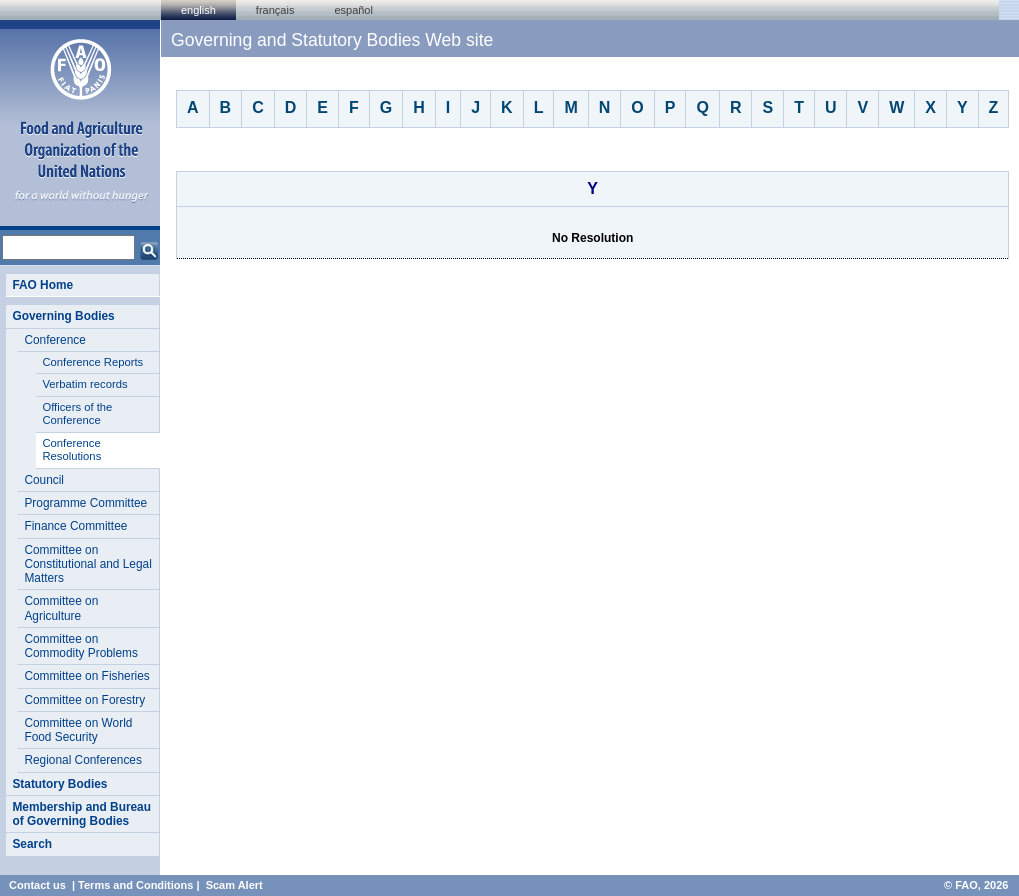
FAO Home (42, 285)
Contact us (37, 885)
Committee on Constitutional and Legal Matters (87, 564)
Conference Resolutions (71, 450)
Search (32, 844)
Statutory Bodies (59, 784)
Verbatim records (84, 384)
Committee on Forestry (84, 700)
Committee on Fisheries (86, 676)
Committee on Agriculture (61, 608)
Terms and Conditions (135, 885)
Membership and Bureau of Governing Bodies (81, 814)
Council (44, 480)
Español (353, 10)
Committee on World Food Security (78, 730)
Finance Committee (75, 526)
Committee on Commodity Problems (81, 646)
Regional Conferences (83, 760)
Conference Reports (92, 362)
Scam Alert (234, 885)
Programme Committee (85, 503)
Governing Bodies (63, 316)
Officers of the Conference (77, 414)
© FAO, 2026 (976, 885)
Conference (54, 340)
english (198, 10)
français (275, 10)
